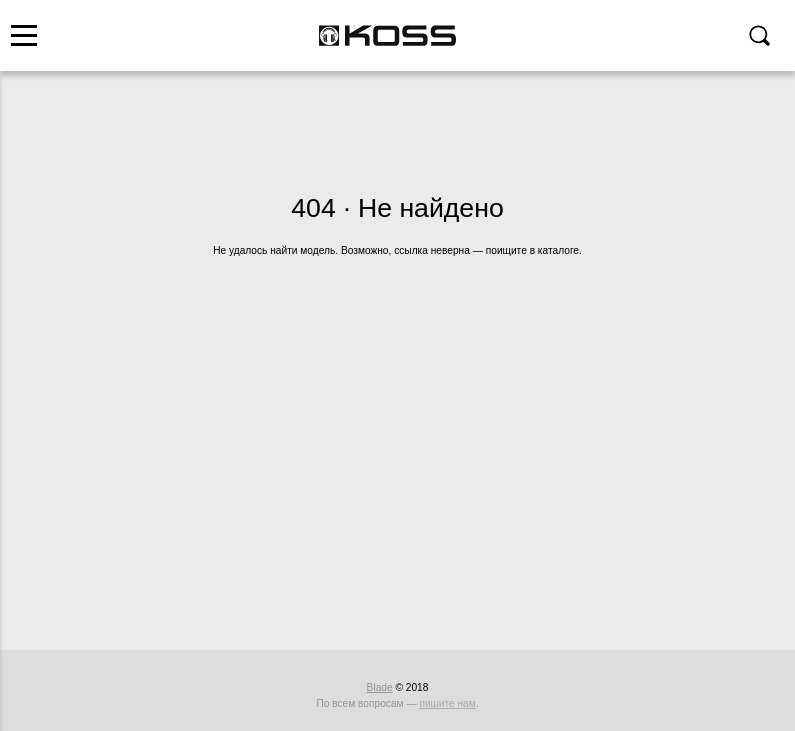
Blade (380, 687)
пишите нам (447, 703)
